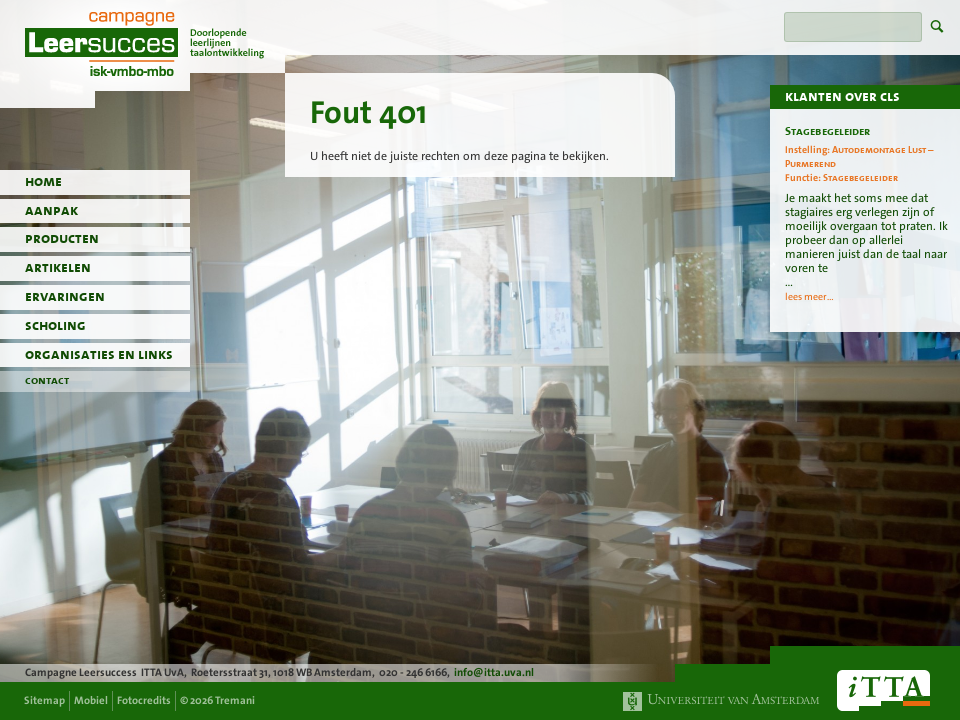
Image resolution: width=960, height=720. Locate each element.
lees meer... (809, 297)
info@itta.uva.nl (494, 672)
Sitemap (44, 700)
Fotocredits (144, 700)
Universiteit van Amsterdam (722, 701)
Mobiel (91, 700)
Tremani (235, 700)
